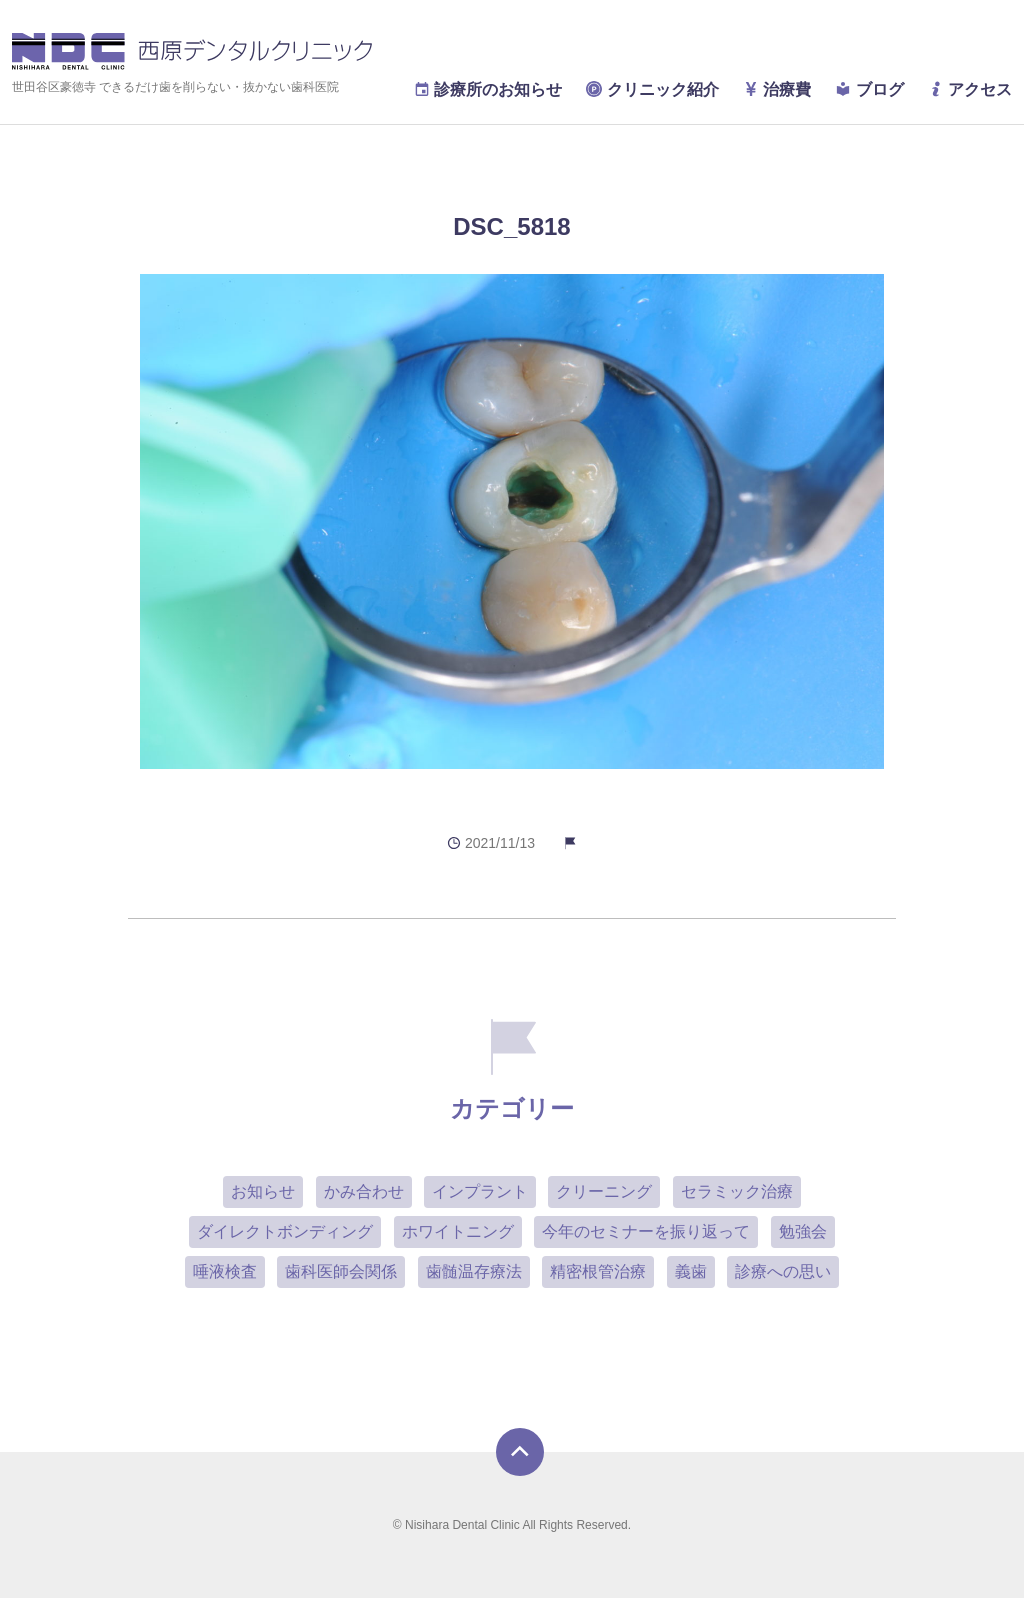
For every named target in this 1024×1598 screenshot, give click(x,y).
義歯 (691, 1271)
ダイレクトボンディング (285, 1231)
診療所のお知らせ (488, 89)
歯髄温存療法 (474, 1271)
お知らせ (263, 1191)
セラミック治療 (737, 1191)
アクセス (970, 89)
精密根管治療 (598, 1271)
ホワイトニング (458, 1231)
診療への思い (783, 1271)
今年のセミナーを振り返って (646, 1231)
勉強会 (803, 1231)
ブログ (869, 89)
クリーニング (604, 1191)
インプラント (480, 1191)
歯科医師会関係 (341, 1271)
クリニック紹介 (652, 89)
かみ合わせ (364, 1191)
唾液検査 (225, 1271)
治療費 (777, 89)
